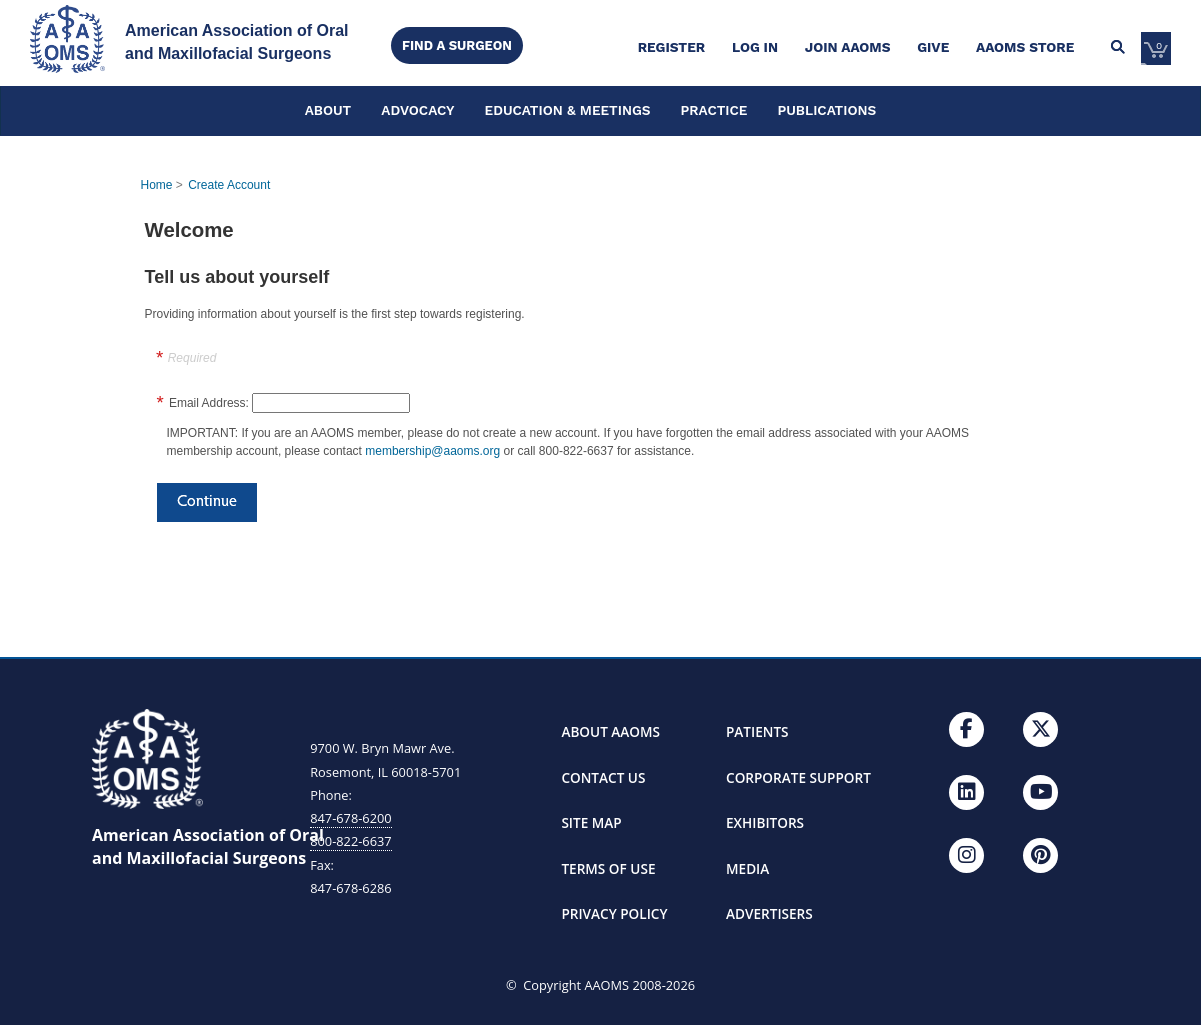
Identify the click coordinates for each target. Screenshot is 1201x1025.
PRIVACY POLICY (614, 913)
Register (671, 47)
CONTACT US (603, 777)
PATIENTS (757, 731)
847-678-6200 (350, 818)
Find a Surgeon (457, 45)
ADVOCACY (417, 110)
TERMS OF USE (608, 868)
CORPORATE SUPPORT (798, 777)
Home (157, 185)
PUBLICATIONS (826, 110)
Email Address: (209, 403)
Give (933, 47)
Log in (755, 47)
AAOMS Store (1025, 47)
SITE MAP (591, 822)
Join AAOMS (848, 47)
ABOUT (328, 110)
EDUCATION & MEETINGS (568, 110)
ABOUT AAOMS (610, 731)
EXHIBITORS (765, 822)
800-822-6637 (350, 841)
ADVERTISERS (769, 913)
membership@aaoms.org (432, 451)
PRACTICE (714, 110)
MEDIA (747, 868)
